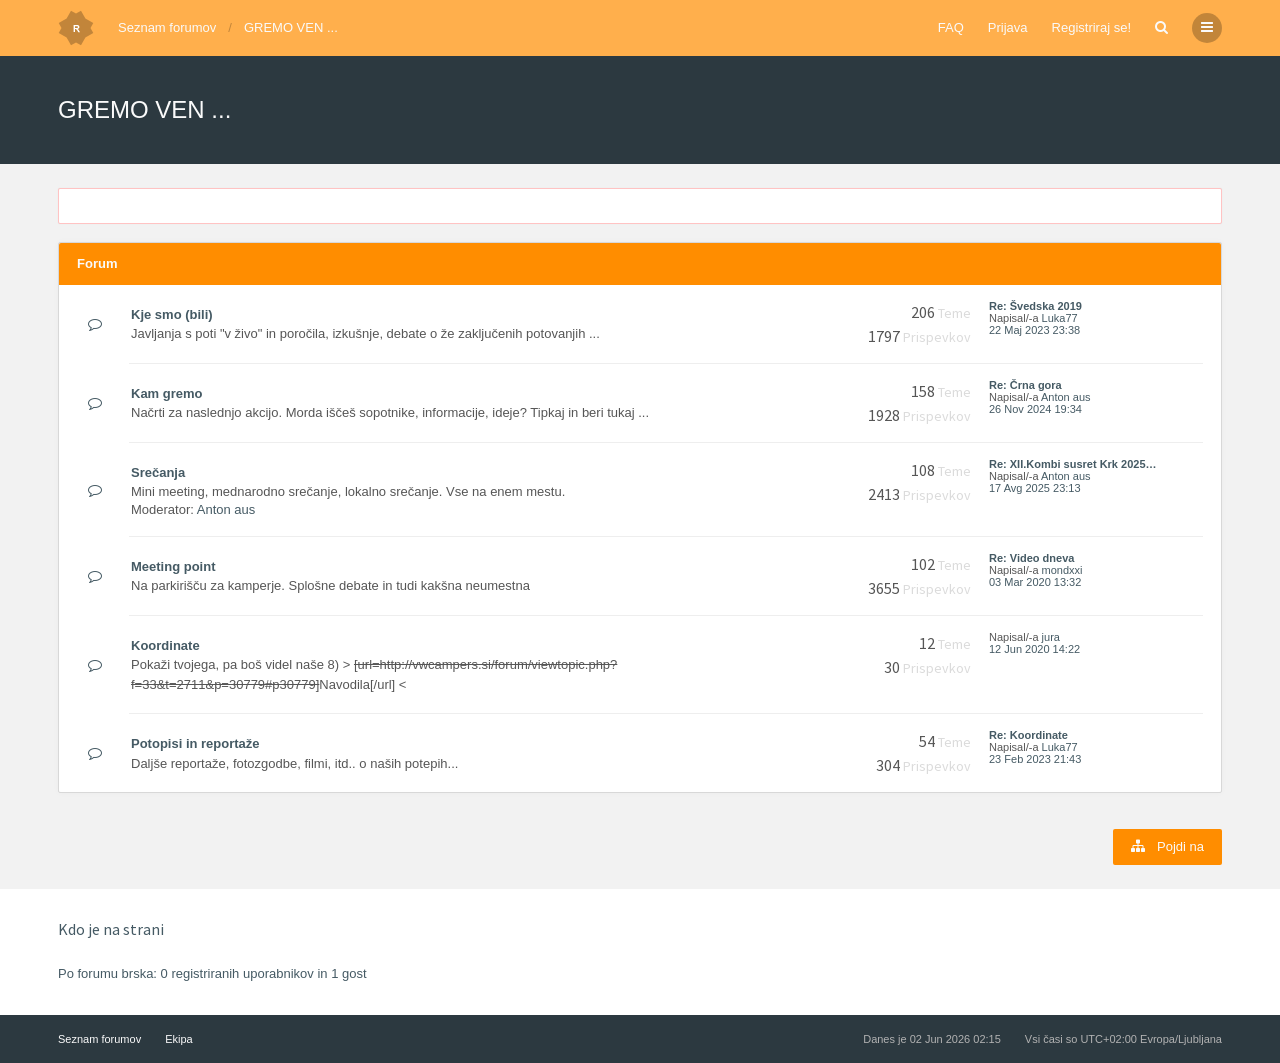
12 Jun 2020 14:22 (1034, 649)
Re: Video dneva (1031, 558)
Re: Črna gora (1025, 385)
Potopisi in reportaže (195, 743)
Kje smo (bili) (172, 314)
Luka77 (1060, 318)
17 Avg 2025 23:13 (1035, 488)
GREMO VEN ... (291, 27)
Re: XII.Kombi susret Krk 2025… (1073, 464)
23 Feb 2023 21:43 (1035, 759)
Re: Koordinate (1028, 735)
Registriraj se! (1091, 27)
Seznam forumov (167, 27)
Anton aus (1066, 397)
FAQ (951, 27)
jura (1051, 637)
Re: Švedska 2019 (1035, 306)
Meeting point (173, 566)
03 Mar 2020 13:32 (1035, 582)
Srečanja (158, 472)
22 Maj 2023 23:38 (1034, 330)
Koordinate (165, 645)
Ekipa (179, 1039)
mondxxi (1062, 570)
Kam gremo (167, 393)
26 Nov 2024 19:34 (1035, 409)
